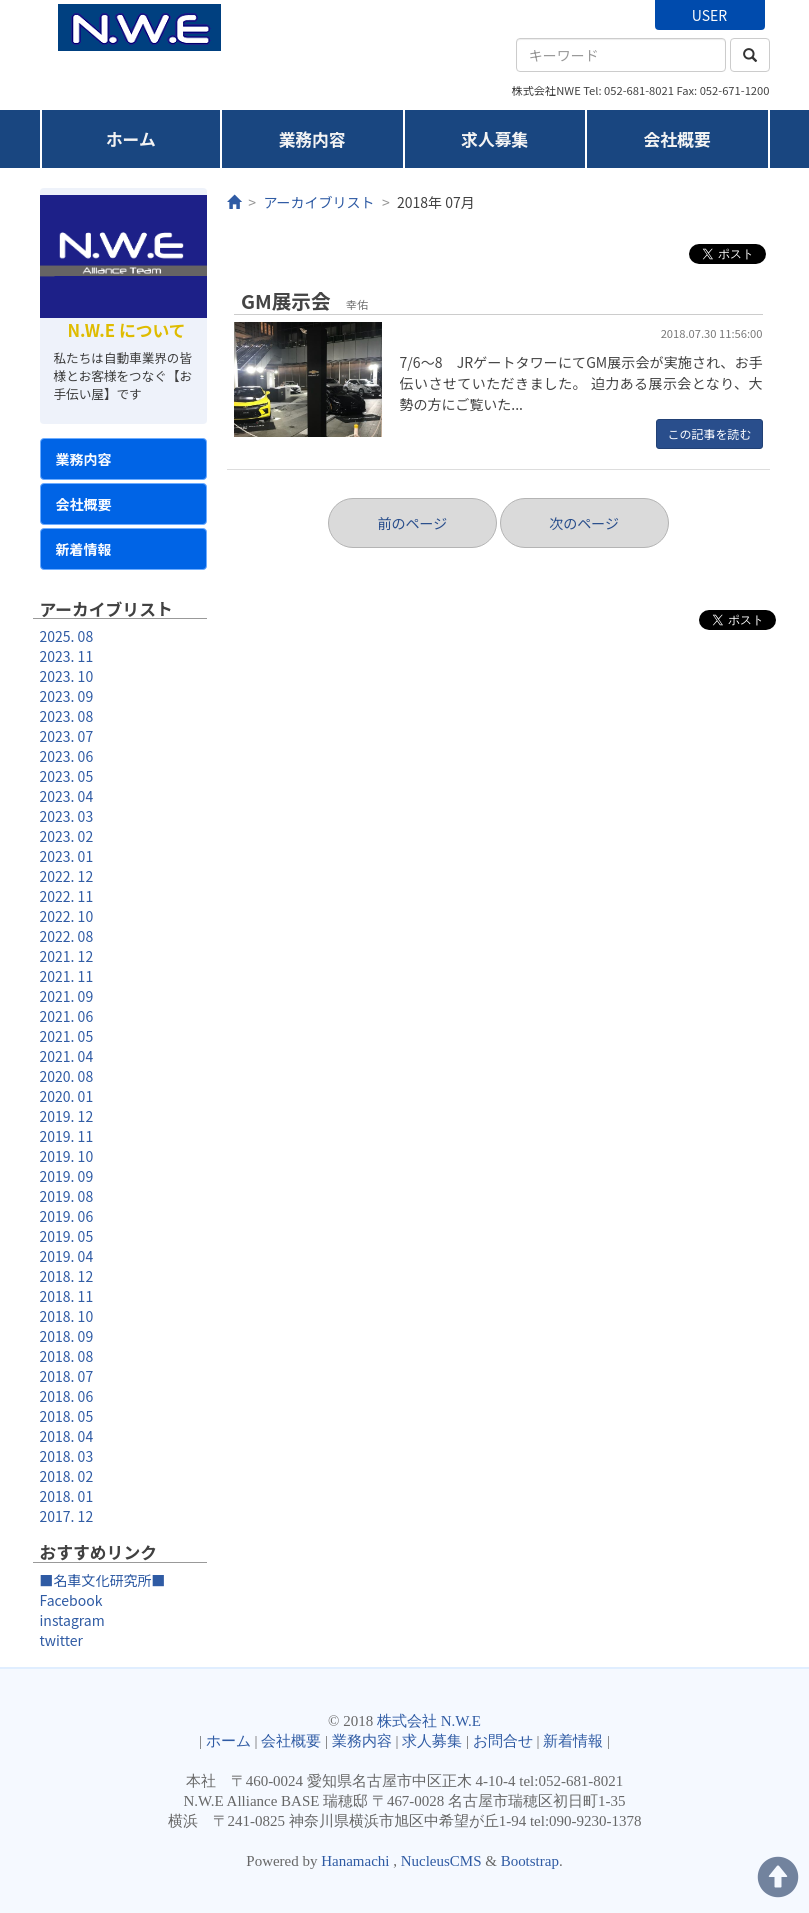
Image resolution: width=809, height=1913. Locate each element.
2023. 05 (67, 776)
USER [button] (709, 15)
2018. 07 (67, 1376)
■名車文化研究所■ (103, 1580)
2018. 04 (67, 1436)
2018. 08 (67, 1356)
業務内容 (312, 139)
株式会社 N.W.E (429, 1721)
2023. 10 (67, 676)
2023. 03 (67, 816)
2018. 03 (67, 1456)
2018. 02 (67, 1476)
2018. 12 (67, 1276)
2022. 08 (67, 936)
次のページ (584, 523)
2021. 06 (67, 1016)
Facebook (71, 1600)
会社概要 (677, 139)
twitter (62, 1640)
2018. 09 (67, 1336)
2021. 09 (67, 996)
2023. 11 (67, 656)
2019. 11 (67, 1136)
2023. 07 (67, 736)
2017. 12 (67, 1516)
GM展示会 (286, 300)
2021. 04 (67, 1056)
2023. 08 (67, 716)
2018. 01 (67, 1496)
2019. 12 (67, 1116)
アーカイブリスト (318, 202)
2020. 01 (67, 1096)
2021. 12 (67, 956)
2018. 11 (67, 1296)
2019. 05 (67, 1236)
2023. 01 (67, 856)
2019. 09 (67, 1176)
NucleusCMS (441, 1861)
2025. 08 (67, 636)
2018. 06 (67, 1396)
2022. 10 (67, 916)
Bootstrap (530, 1861)
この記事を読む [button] (709, 433)
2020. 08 (67, 1076)
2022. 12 (67, 876)
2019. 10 (67, 1156)
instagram (72, 1620)
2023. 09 (67, 696)
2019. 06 (67, 1216)
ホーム (131, 139)
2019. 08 (67, 1196)
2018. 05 (67, 1416)
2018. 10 (67, 1316)
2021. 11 (67, 976)
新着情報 (84, 549)
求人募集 (494, 139)
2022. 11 (67, 896)
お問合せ (503, 1741)
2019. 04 (67, 1256)
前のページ (412, 523)
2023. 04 (67, 796)
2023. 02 (67, 836)
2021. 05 (67, 1036)
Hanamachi (355, 1861)
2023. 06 (67, 756)
